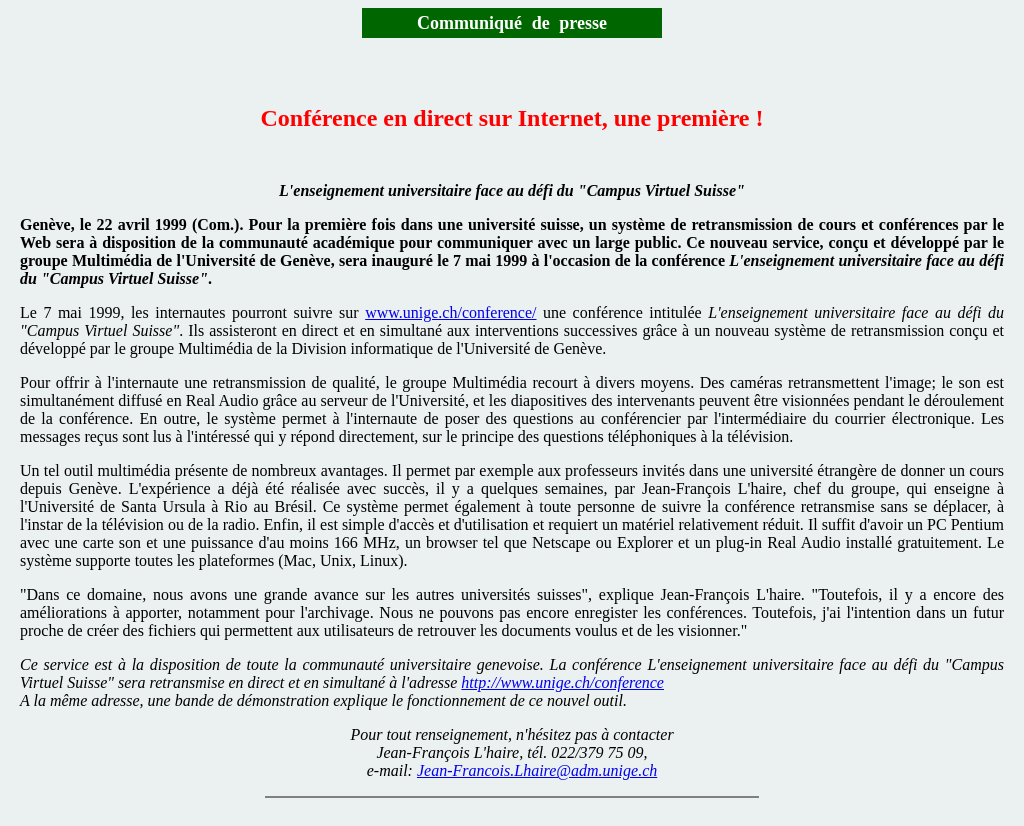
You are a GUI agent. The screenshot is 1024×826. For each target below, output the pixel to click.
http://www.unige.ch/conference (562, 682)
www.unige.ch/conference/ (450, 312)
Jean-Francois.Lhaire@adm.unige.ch (537, 770)
